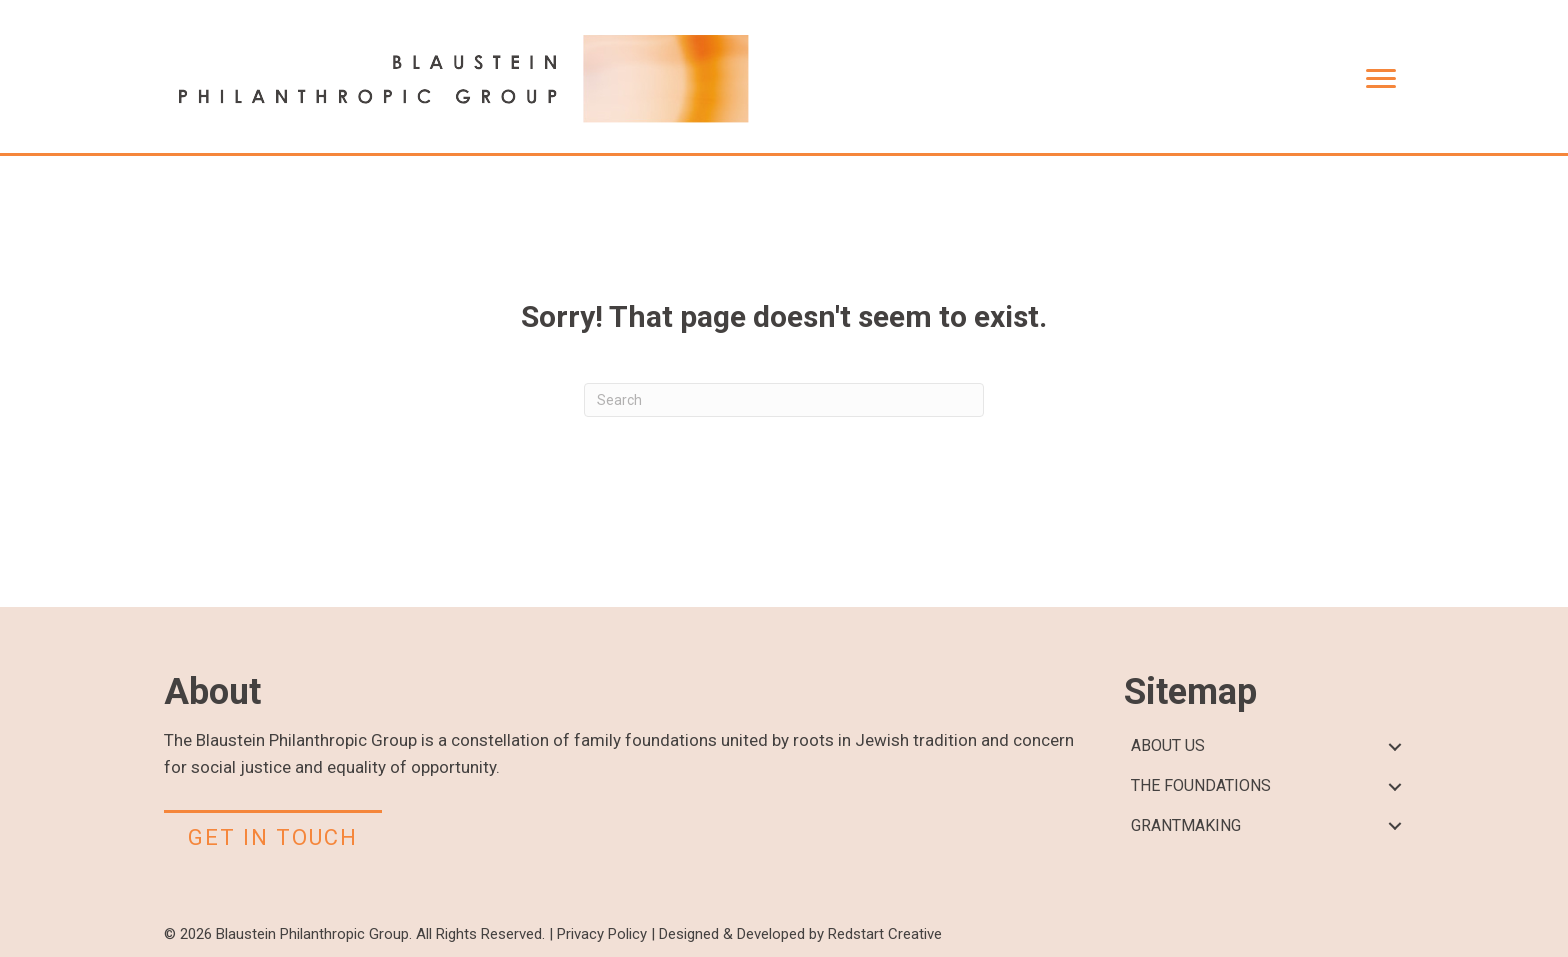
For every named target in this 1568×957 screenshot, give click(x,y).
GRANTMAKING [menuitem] (1186, 825)
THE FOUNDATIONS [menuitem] (1201, 785)
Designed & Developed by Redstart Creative (800, 934)
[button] (1394, 746)
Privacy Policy (602, 934)
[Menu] (1381, 79)
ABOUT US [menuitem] (1168, 745)
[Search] (784, 400)
